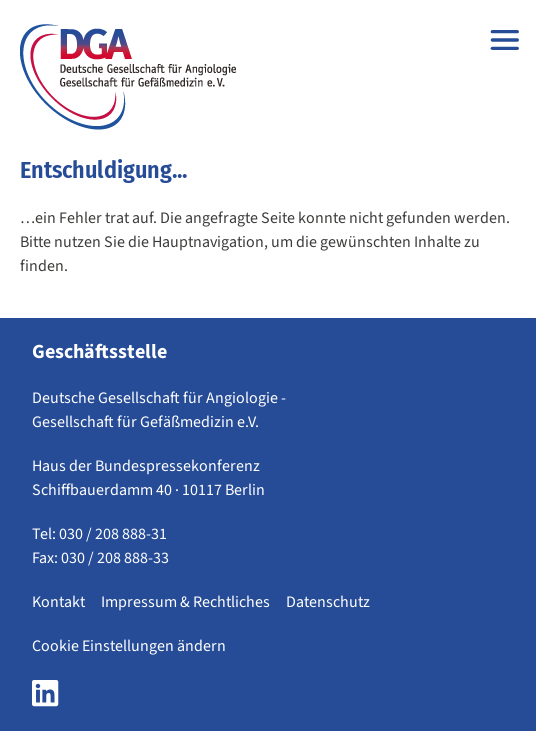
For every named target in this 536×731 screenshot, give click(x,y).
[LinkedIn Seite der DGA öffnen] (45, 699)
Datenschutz (328, 602)
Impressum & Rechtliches (185, 602)
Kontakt (58, 602)
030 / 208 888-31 (113, 534)
